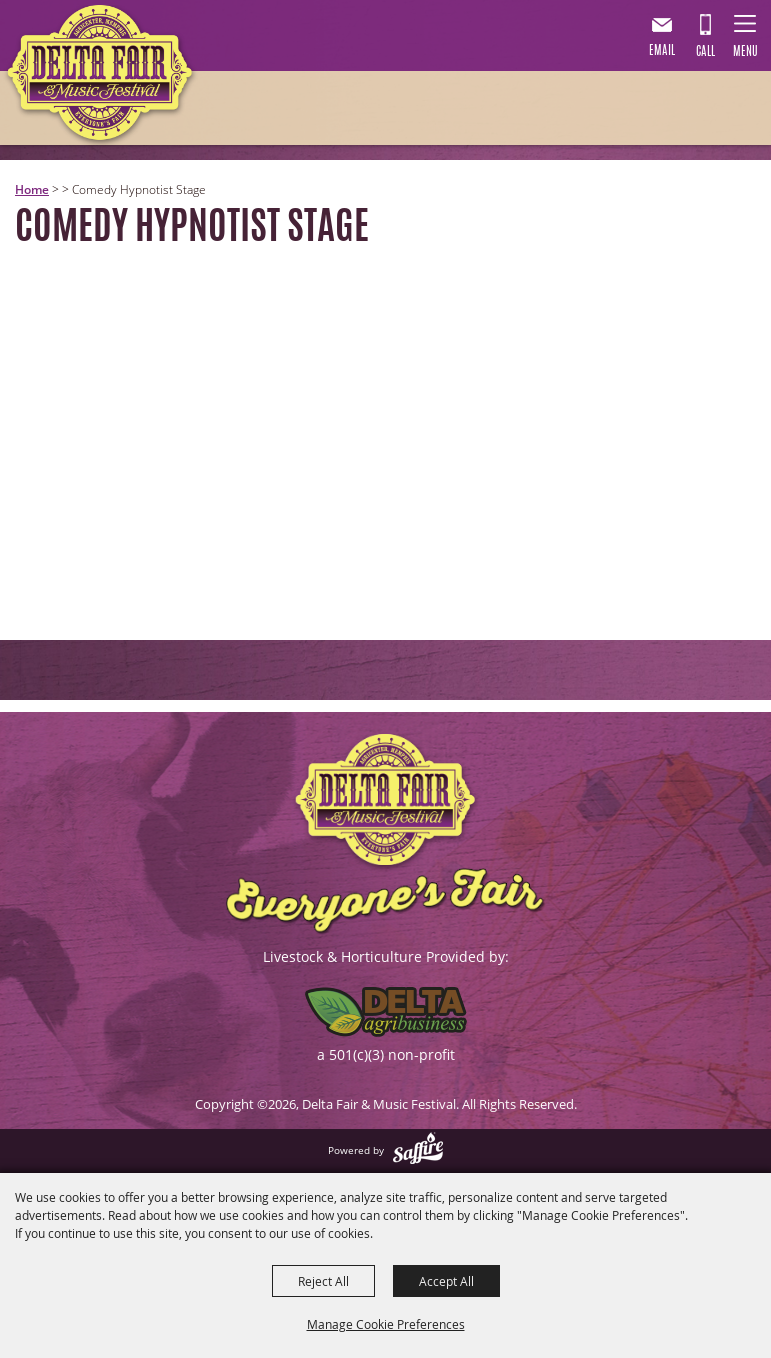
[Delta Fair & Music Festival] (100, 77)
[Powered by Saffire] (418, 1150)
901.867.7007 (705, 39)
